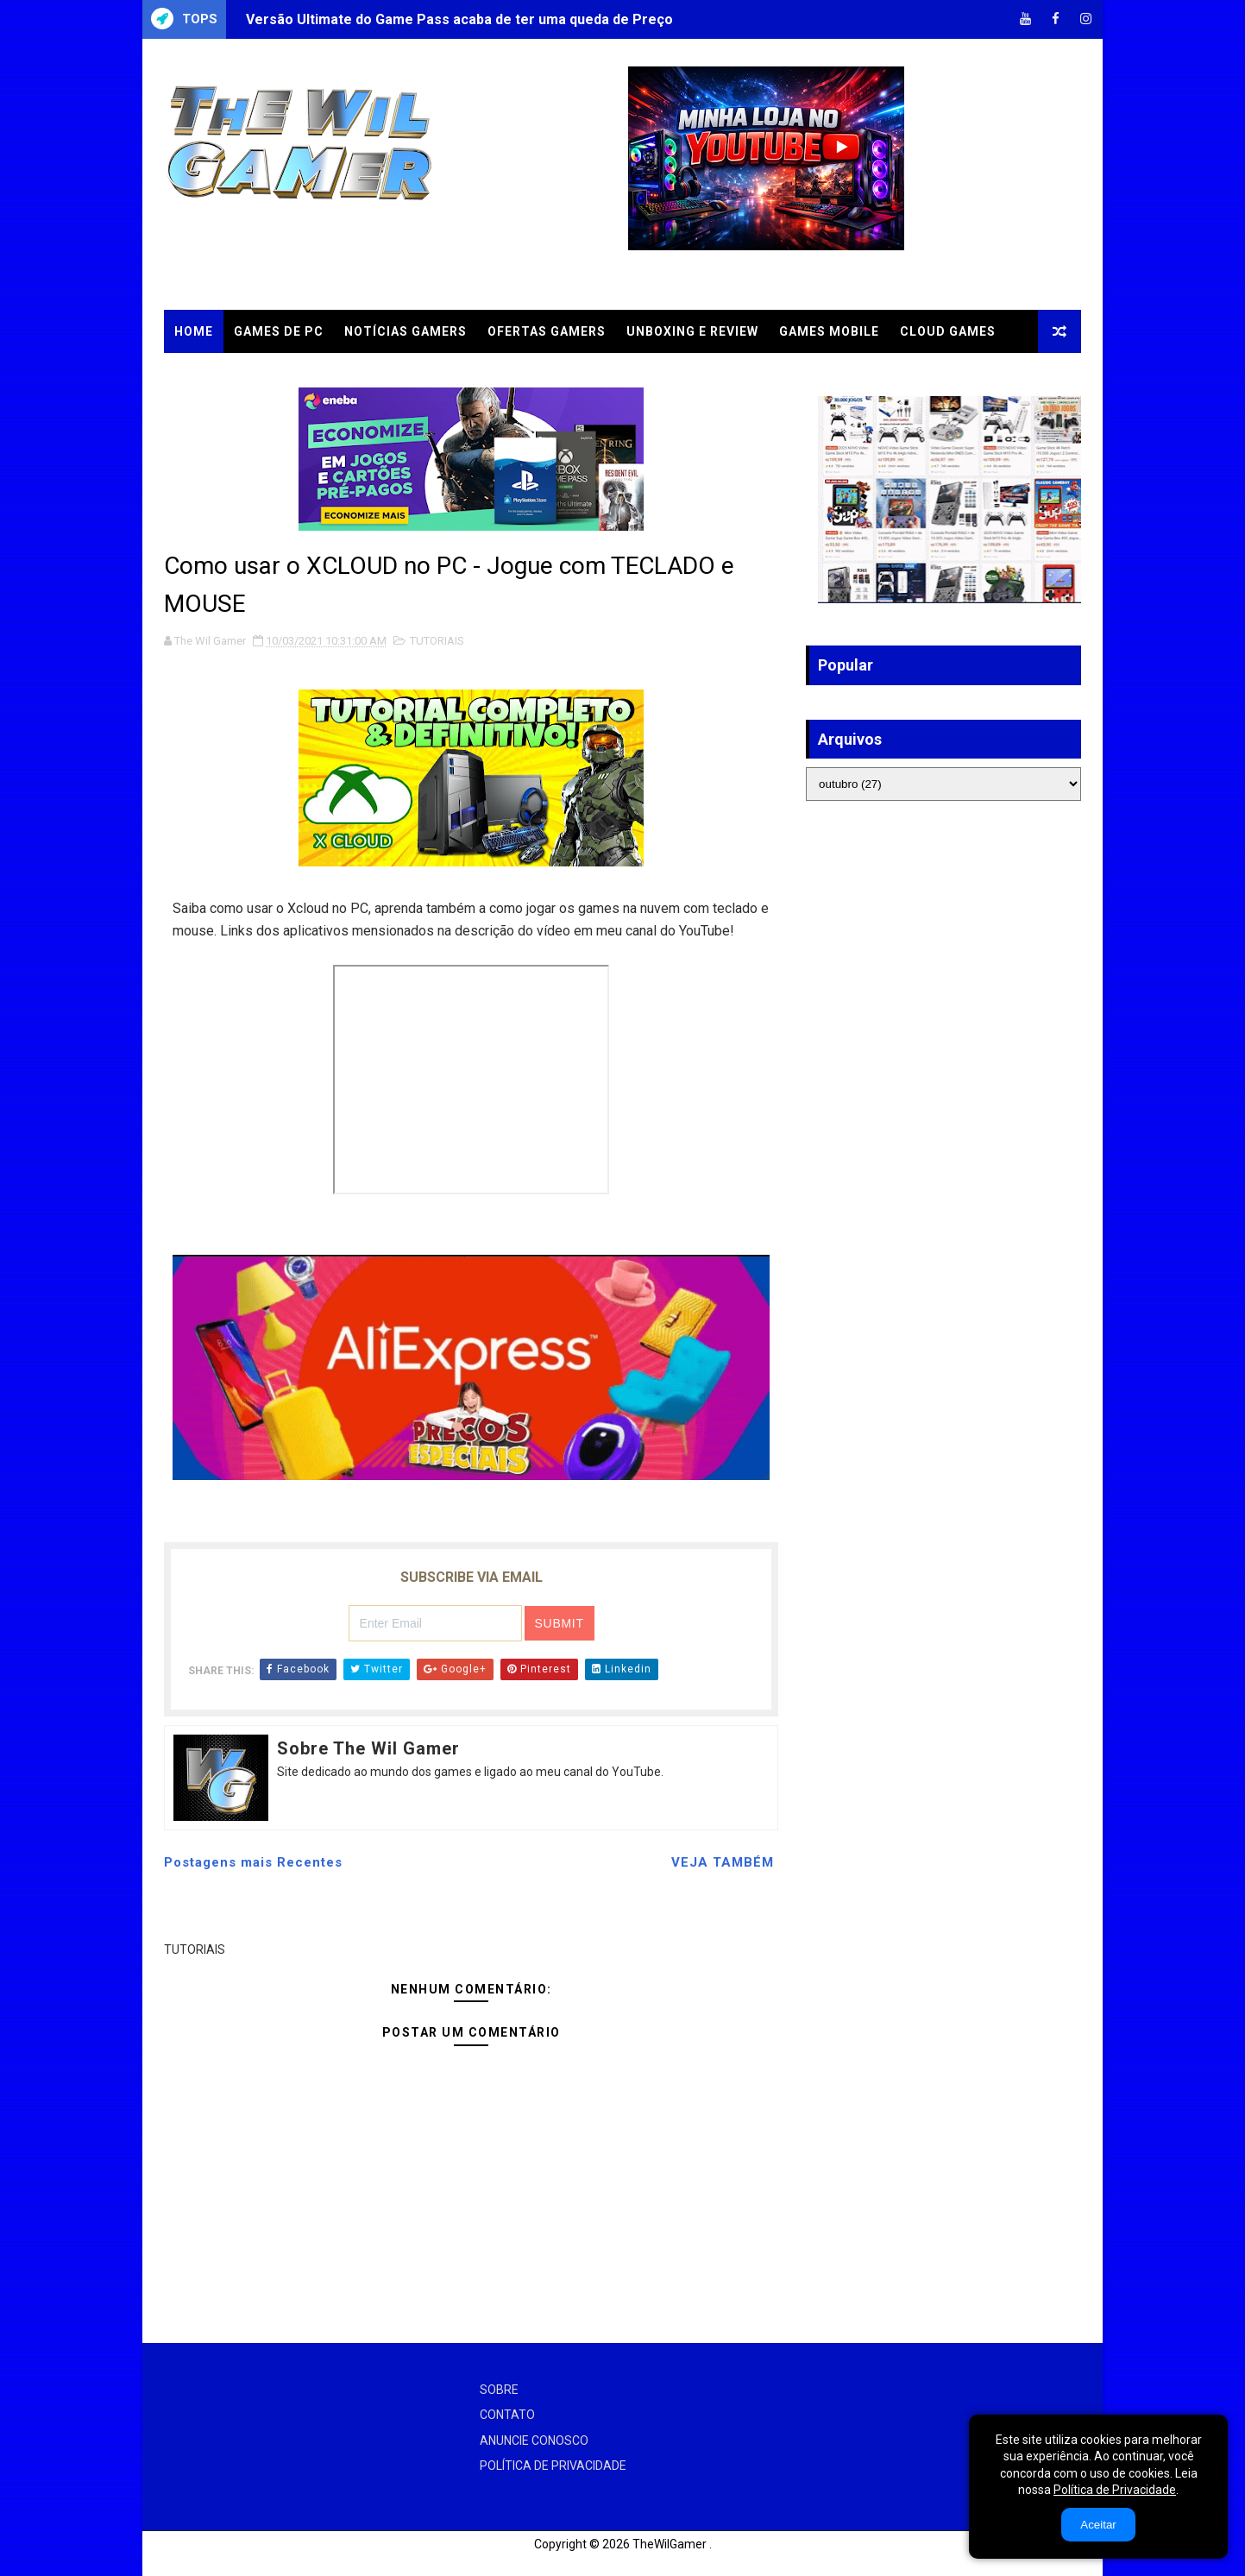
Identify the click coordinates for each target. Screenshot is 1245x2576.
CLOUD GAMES (948, 331)
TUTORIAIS (210, 374)
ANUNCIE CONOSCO (534, 2440)
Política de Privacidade (1114, 2490)
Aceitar (1098, 2524)
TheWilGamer (669, 2544)
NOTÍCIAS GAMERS (405, 331)
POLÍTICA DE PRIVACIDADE (553, 2465)
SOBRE (499, 2389)
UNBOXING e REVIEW (692, 331)
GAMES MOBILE (829, 331)
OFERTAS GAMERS (546, 331)
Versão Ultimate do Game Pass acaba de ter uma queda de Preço (459, 19)
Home (193, 331)
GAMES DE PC (279, 331)
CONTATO (507, 2415)
